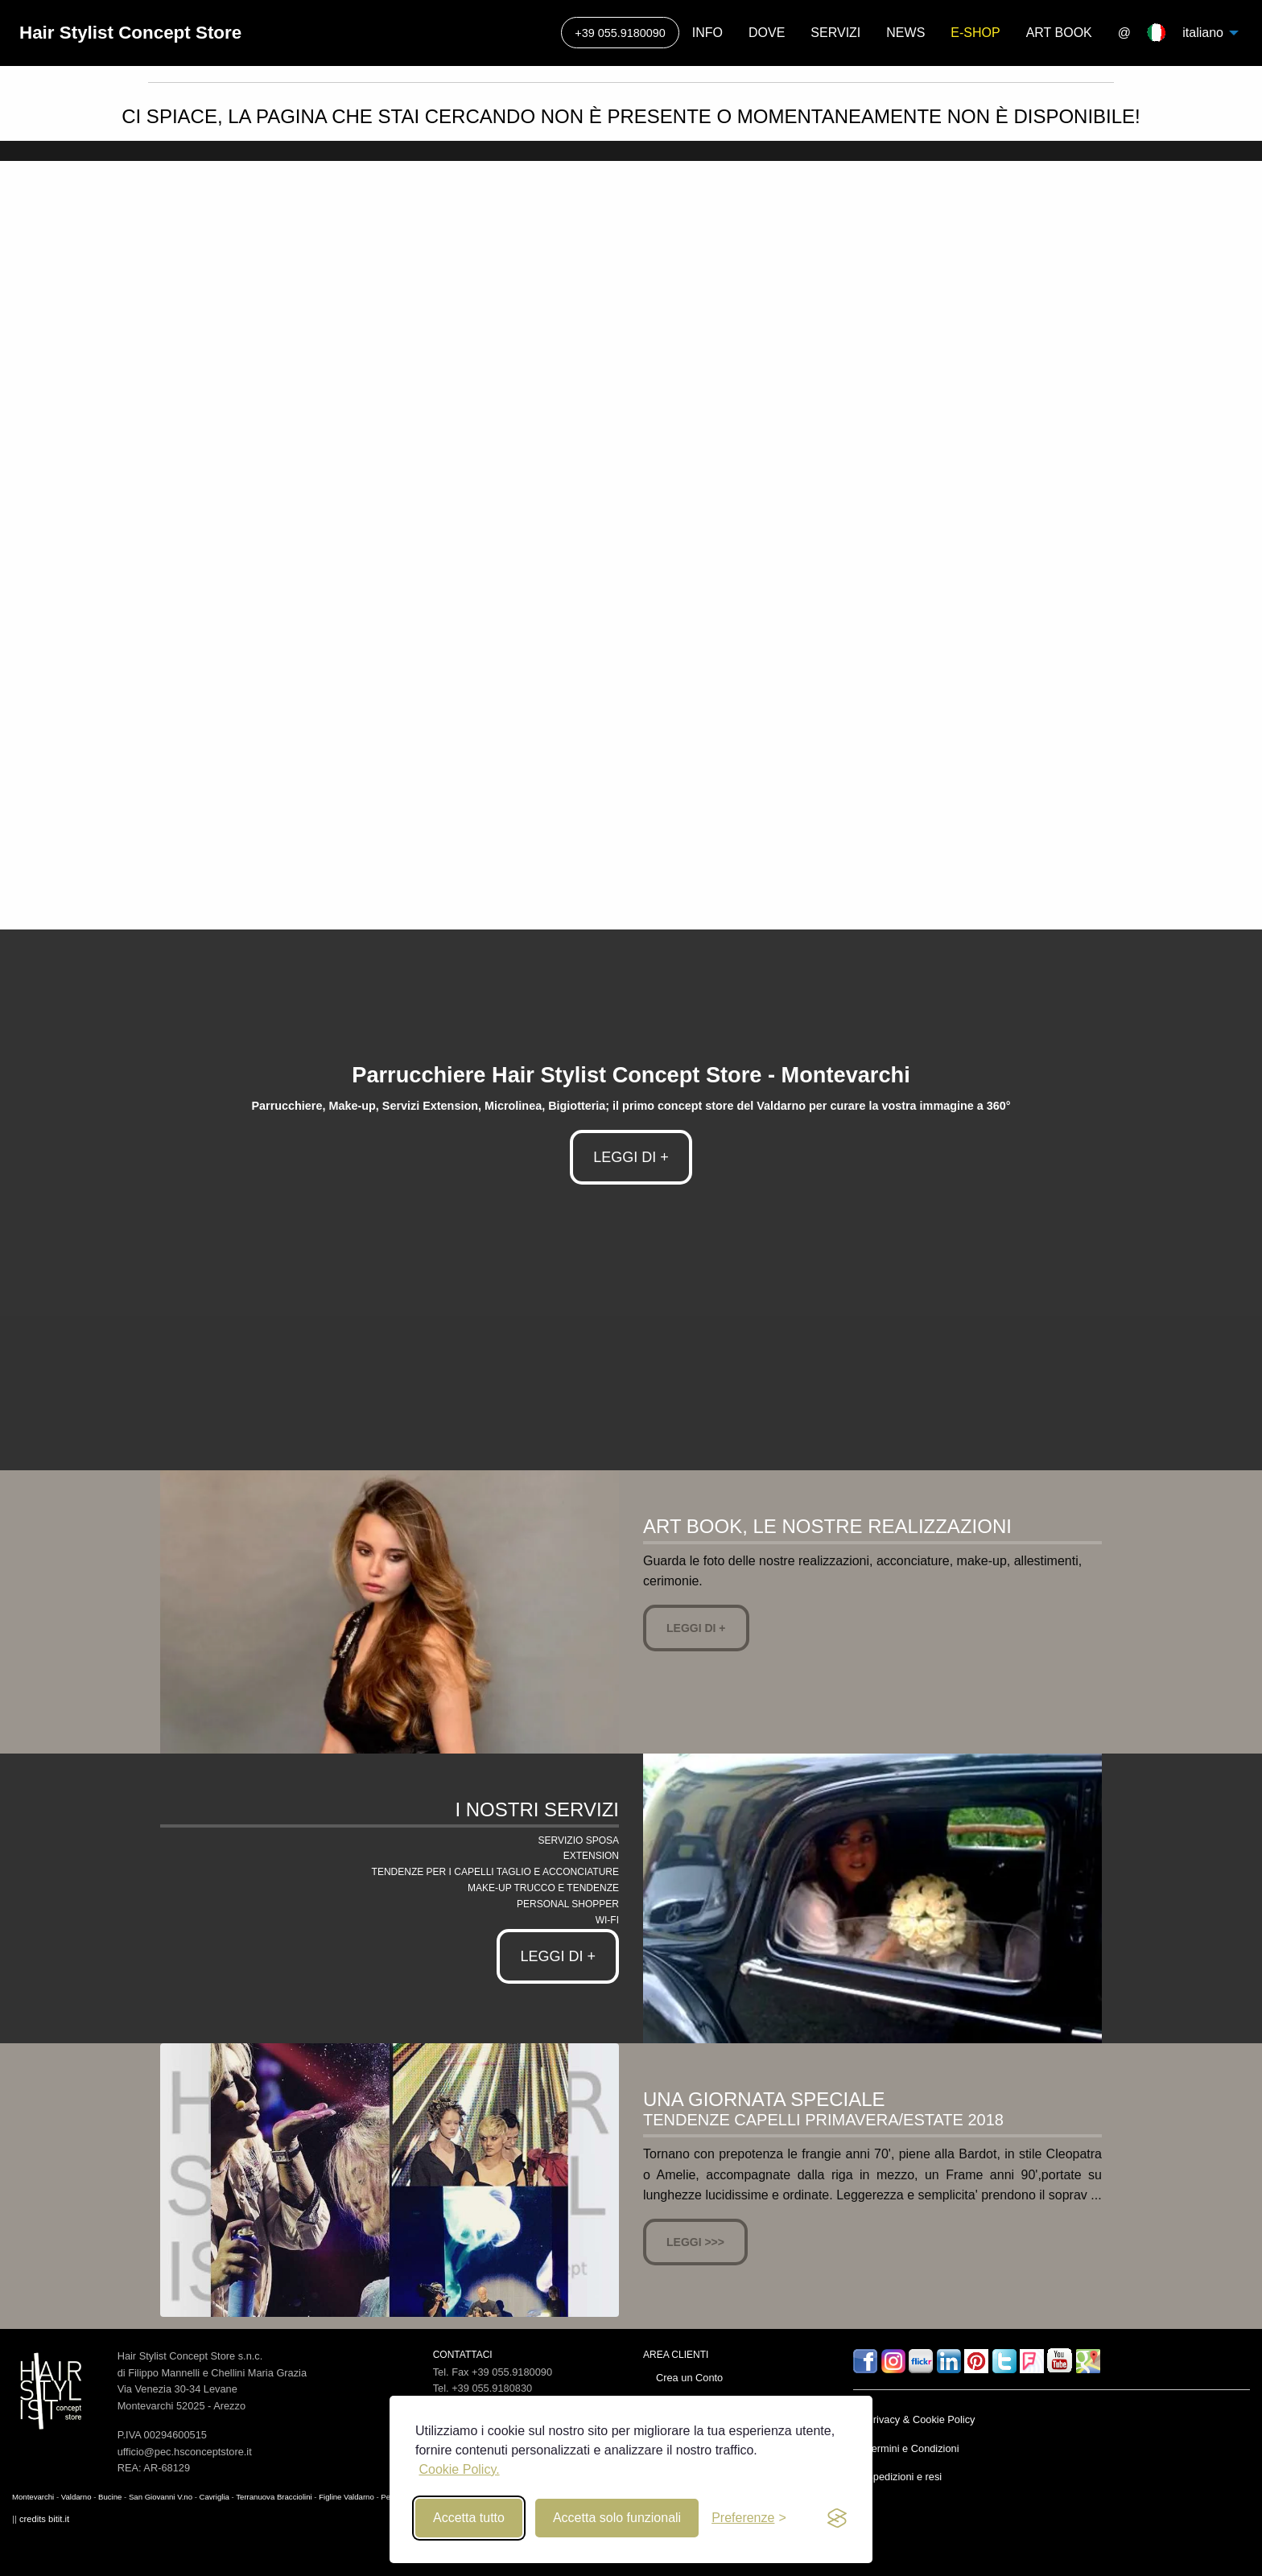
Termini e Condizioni (912, 2448)
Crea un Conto (689, 2378)
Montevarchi (33, 2496)
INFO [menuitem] (707, 32)
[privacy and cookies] (837, 2518)
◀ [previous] (24, 535)
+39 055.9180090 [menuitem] (620, 33)
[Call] (619, 32)
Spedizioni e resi (904, 2477)
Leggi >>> (695, 2242)
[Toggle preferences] (748, 2518)
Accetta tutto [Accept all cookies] (469, 2517)
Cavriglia (214, 2496)
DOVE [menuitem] (767, 32)
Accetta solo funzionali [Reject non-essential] (617, 2517)
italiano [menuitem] (1199, 32)
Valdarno (76, 2496)
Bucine (110, 2496)
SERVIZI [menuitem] (835, 32)
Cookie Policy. (459, 2469)
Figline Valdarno (346, 2496)
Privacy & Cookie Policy (920, 2419)
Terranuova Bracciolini (273, 2496)
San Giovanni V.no (160, 2496)
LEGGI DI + (631, 1157)
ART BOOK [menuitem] (1059, 32)
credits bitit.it (44, 2519)
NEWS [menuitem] (905, 32)
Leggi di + (696, 1628)
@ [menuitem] (1124, 32)
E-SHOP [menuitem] (975, 32)
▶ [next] (1250, 535)
